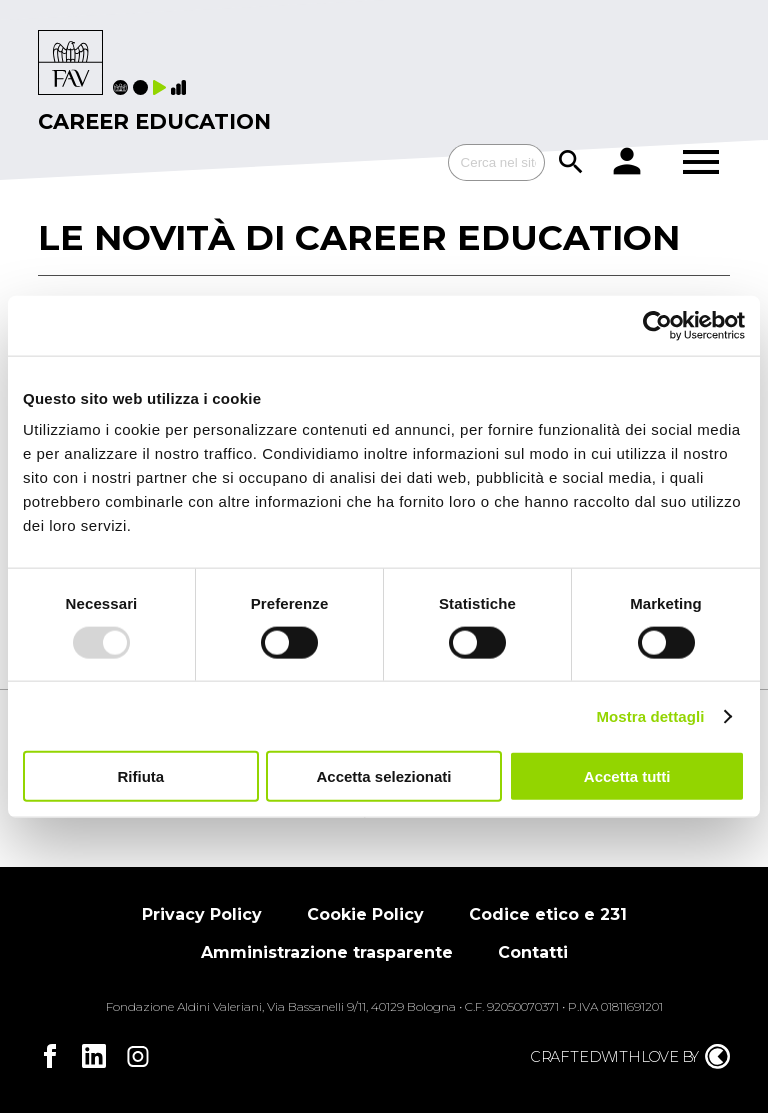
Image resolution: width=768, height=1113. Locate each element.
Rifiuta (140, 776)
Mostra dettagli (650, 715)
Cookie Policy (365, 914)
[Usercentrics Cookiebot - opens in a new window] (657, 325)
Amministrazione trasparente (327, 952)
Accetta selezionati (383, 776)
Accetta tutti (627, 776)
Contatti (533, 952)
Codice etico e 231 (548, 914)
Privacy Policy (202, 914)
